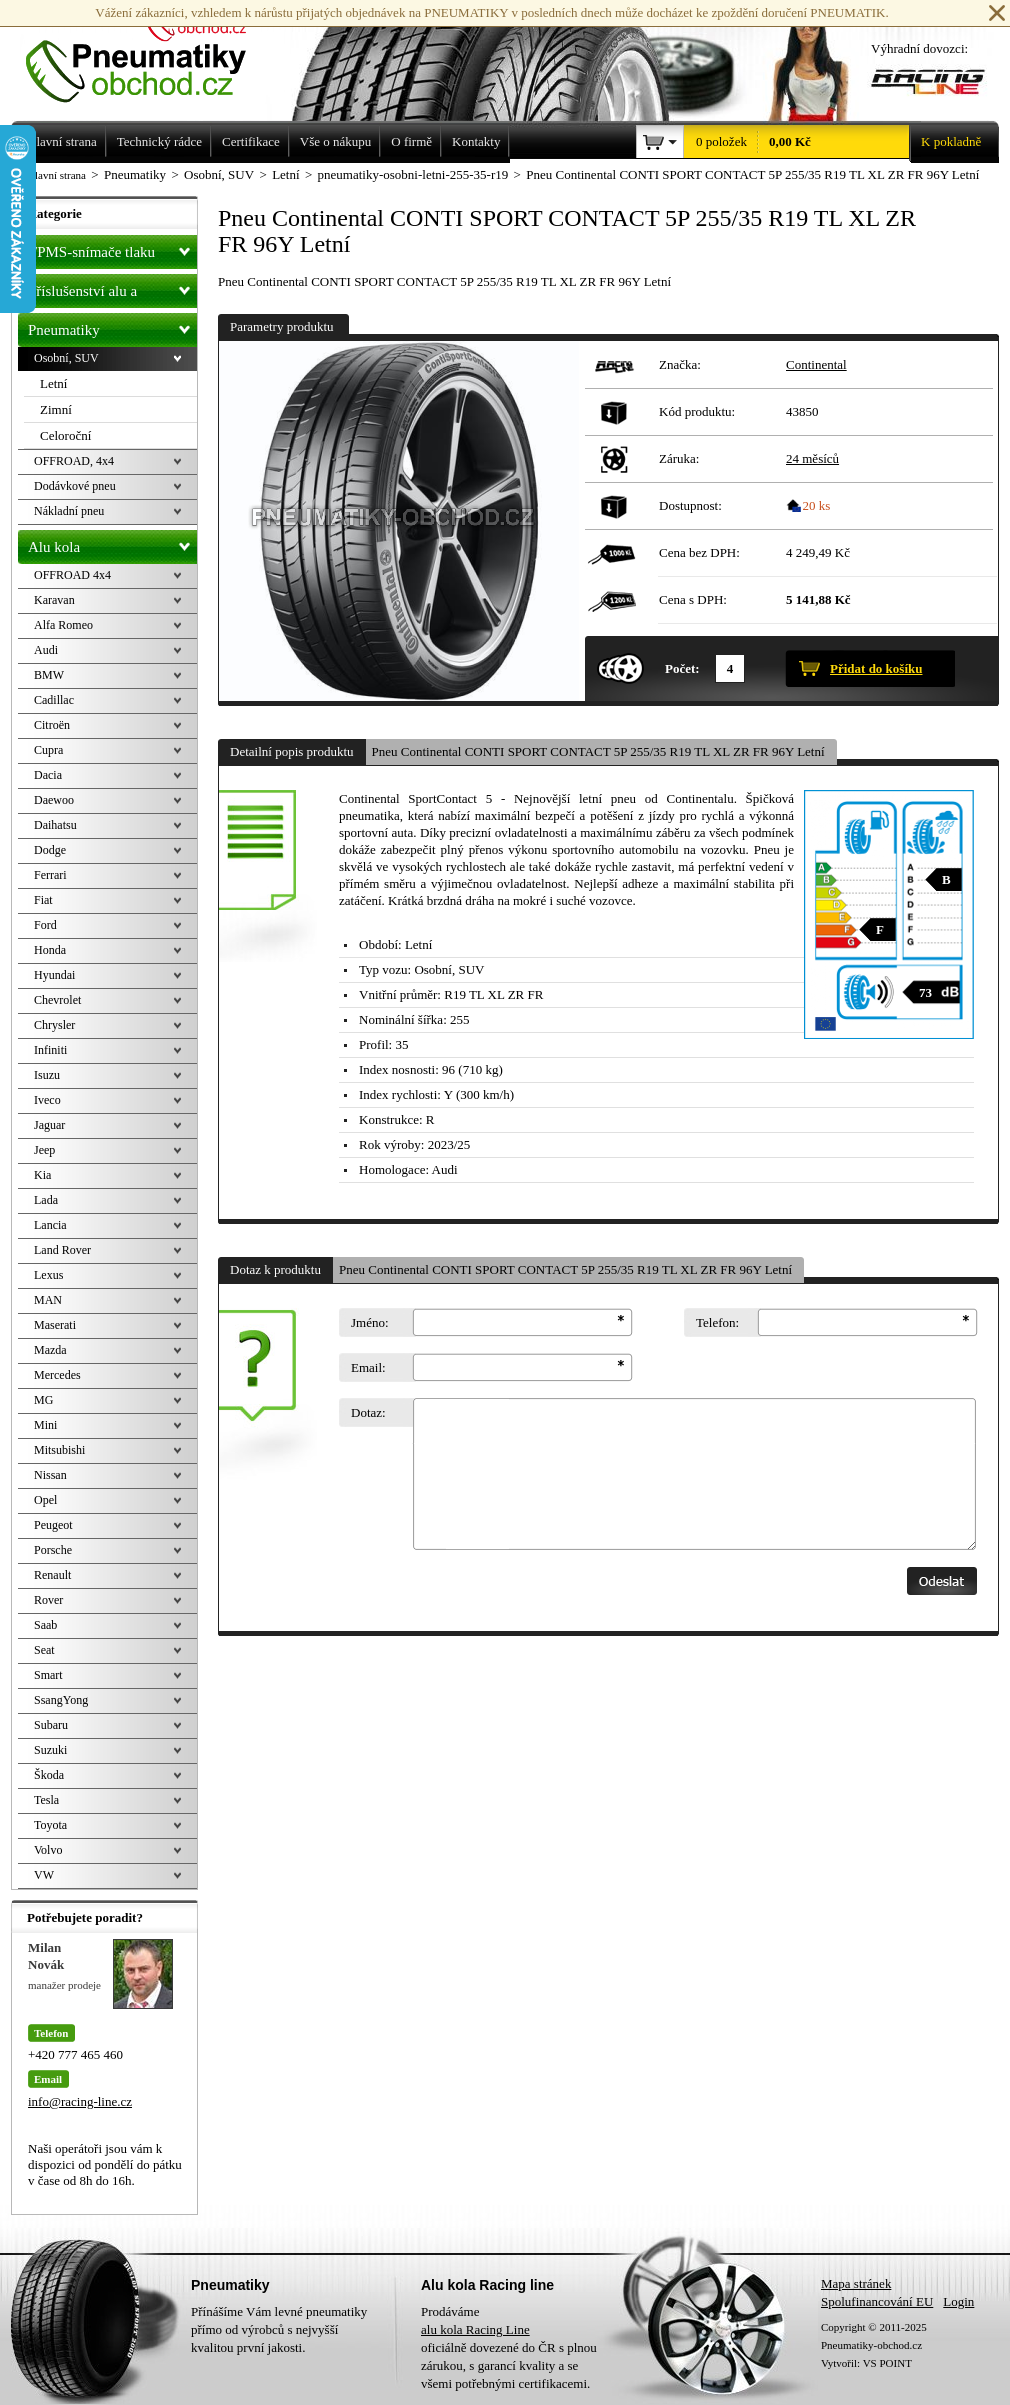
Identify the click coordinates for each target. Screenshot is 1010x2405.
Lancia (50, 1225)
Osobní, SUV (66, 358)
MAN (48, 1300)
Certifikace (251, 141)
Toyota (50, 1825)
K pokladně (945, 142)
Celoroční (65, 435)
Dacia (48, 775)
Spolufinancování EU (877, 2301)
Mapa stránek (856, 2283)
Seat (44, 1650)
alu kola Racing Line (475, 2329)
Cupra (48, 750)
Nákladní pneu (69, 511)
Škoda (49, 1775)
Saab (45, 1625)
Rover (48, 1600)
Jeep (44, 1150)
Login (958, 2301)
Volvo (48, 1850)
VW (44, 1875)
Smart (48, 1675)
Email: (368, 1367)
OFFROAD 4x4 (72, 575)
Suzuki (50, 1750)
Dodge (50, 850)
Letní (53, 383)
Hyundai (54, 975)
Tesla (46, 1800)
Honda (50, 950)
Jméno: (370, 1322)
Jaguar (49, 1125)
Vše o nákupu (336, 141)
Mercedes (57, 1375)
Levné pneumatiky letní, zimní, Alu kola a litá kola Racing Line (151, 52)
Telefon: (717, 1322)
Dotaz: (368, 1412)
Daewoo (54, 800)
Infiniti (50, 1050)
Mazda (50, 1350)
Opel (45, 1500)
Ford (45, 925)
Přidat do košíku (876, 668)
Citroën (52, 725)
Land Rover (62, 1250)
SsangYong (61, 1700)
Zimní (56, 409)
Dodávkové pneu (75, 486)
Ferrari (50, 875)
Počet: (682, 668)
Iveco (47, 1100)
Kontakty (476, 141)
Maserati (55, 1325)
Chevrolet (57, 1000)
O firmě (411, 141)
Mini (45, 1425)
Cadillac (54, 700)
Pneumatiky (112, 326)
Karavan (54, 600)
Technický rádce (159, 141)
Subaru (51, 1725)
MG (43, 1400)
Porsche (53, 1550)
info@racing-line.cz (80, 2101)
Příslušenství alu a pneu (112, 291)
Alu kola (112, 543)
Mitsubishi (59, 1450)
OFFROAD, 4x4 (74, 461)
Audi (46, 650)
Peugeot (53, 1525)
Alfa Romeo (63, 625)
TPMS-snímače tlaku (112, 248)
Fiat (43, 900)
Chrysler (54, 1025)
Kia (42, 1175)
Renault (52, 1575)
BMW (49, 675)
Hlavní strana (56, 175)
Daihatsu (55, 825)
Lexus (48, 1275)
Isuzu (47, 1075)
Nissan (50, 1475)
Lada (46, 1200)
